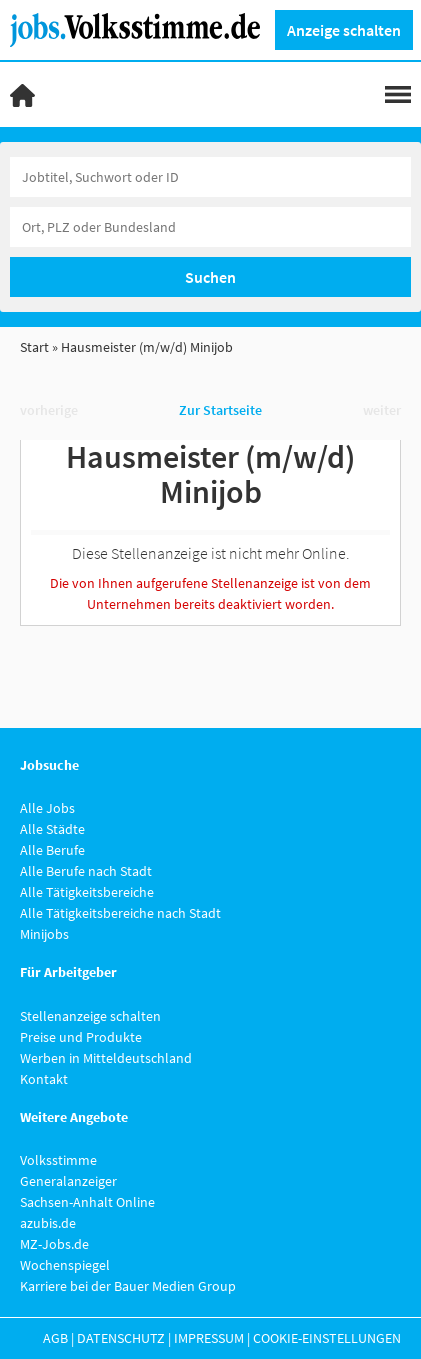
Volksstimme (58, 1160)
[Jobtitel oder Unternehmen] (210, 177)
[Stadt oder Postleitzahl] (210, 227)
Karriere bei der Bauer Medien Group (128, 1286)
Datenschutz (121, 1338)
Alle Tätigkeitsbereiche (87, 892)
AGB (55, 1338)
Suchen (210, 277)
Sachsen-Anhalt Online (87, 1202)
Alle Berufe (52, 850)
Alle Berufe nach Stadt (86, 871)
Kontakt (44, 1079)
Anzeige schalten (344, 30)
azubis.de (48, 1223)
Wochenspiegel (65, 1265)
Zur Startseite (220, 410)
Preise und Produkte (81, 1037)
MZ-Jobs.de (54, 1244)
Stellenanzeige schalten (90, 1016)
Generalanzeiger (68, 1181)
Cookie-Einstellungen (327, 1338)
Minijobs (44, 934)
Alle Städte (52, 829)
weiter (382, 410)
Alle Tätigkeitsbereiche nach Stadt (120, 913)
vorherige (49, 410)
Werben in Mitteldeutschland (106, 1058)
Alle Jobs (47, 808)
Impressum (209, 1338)
